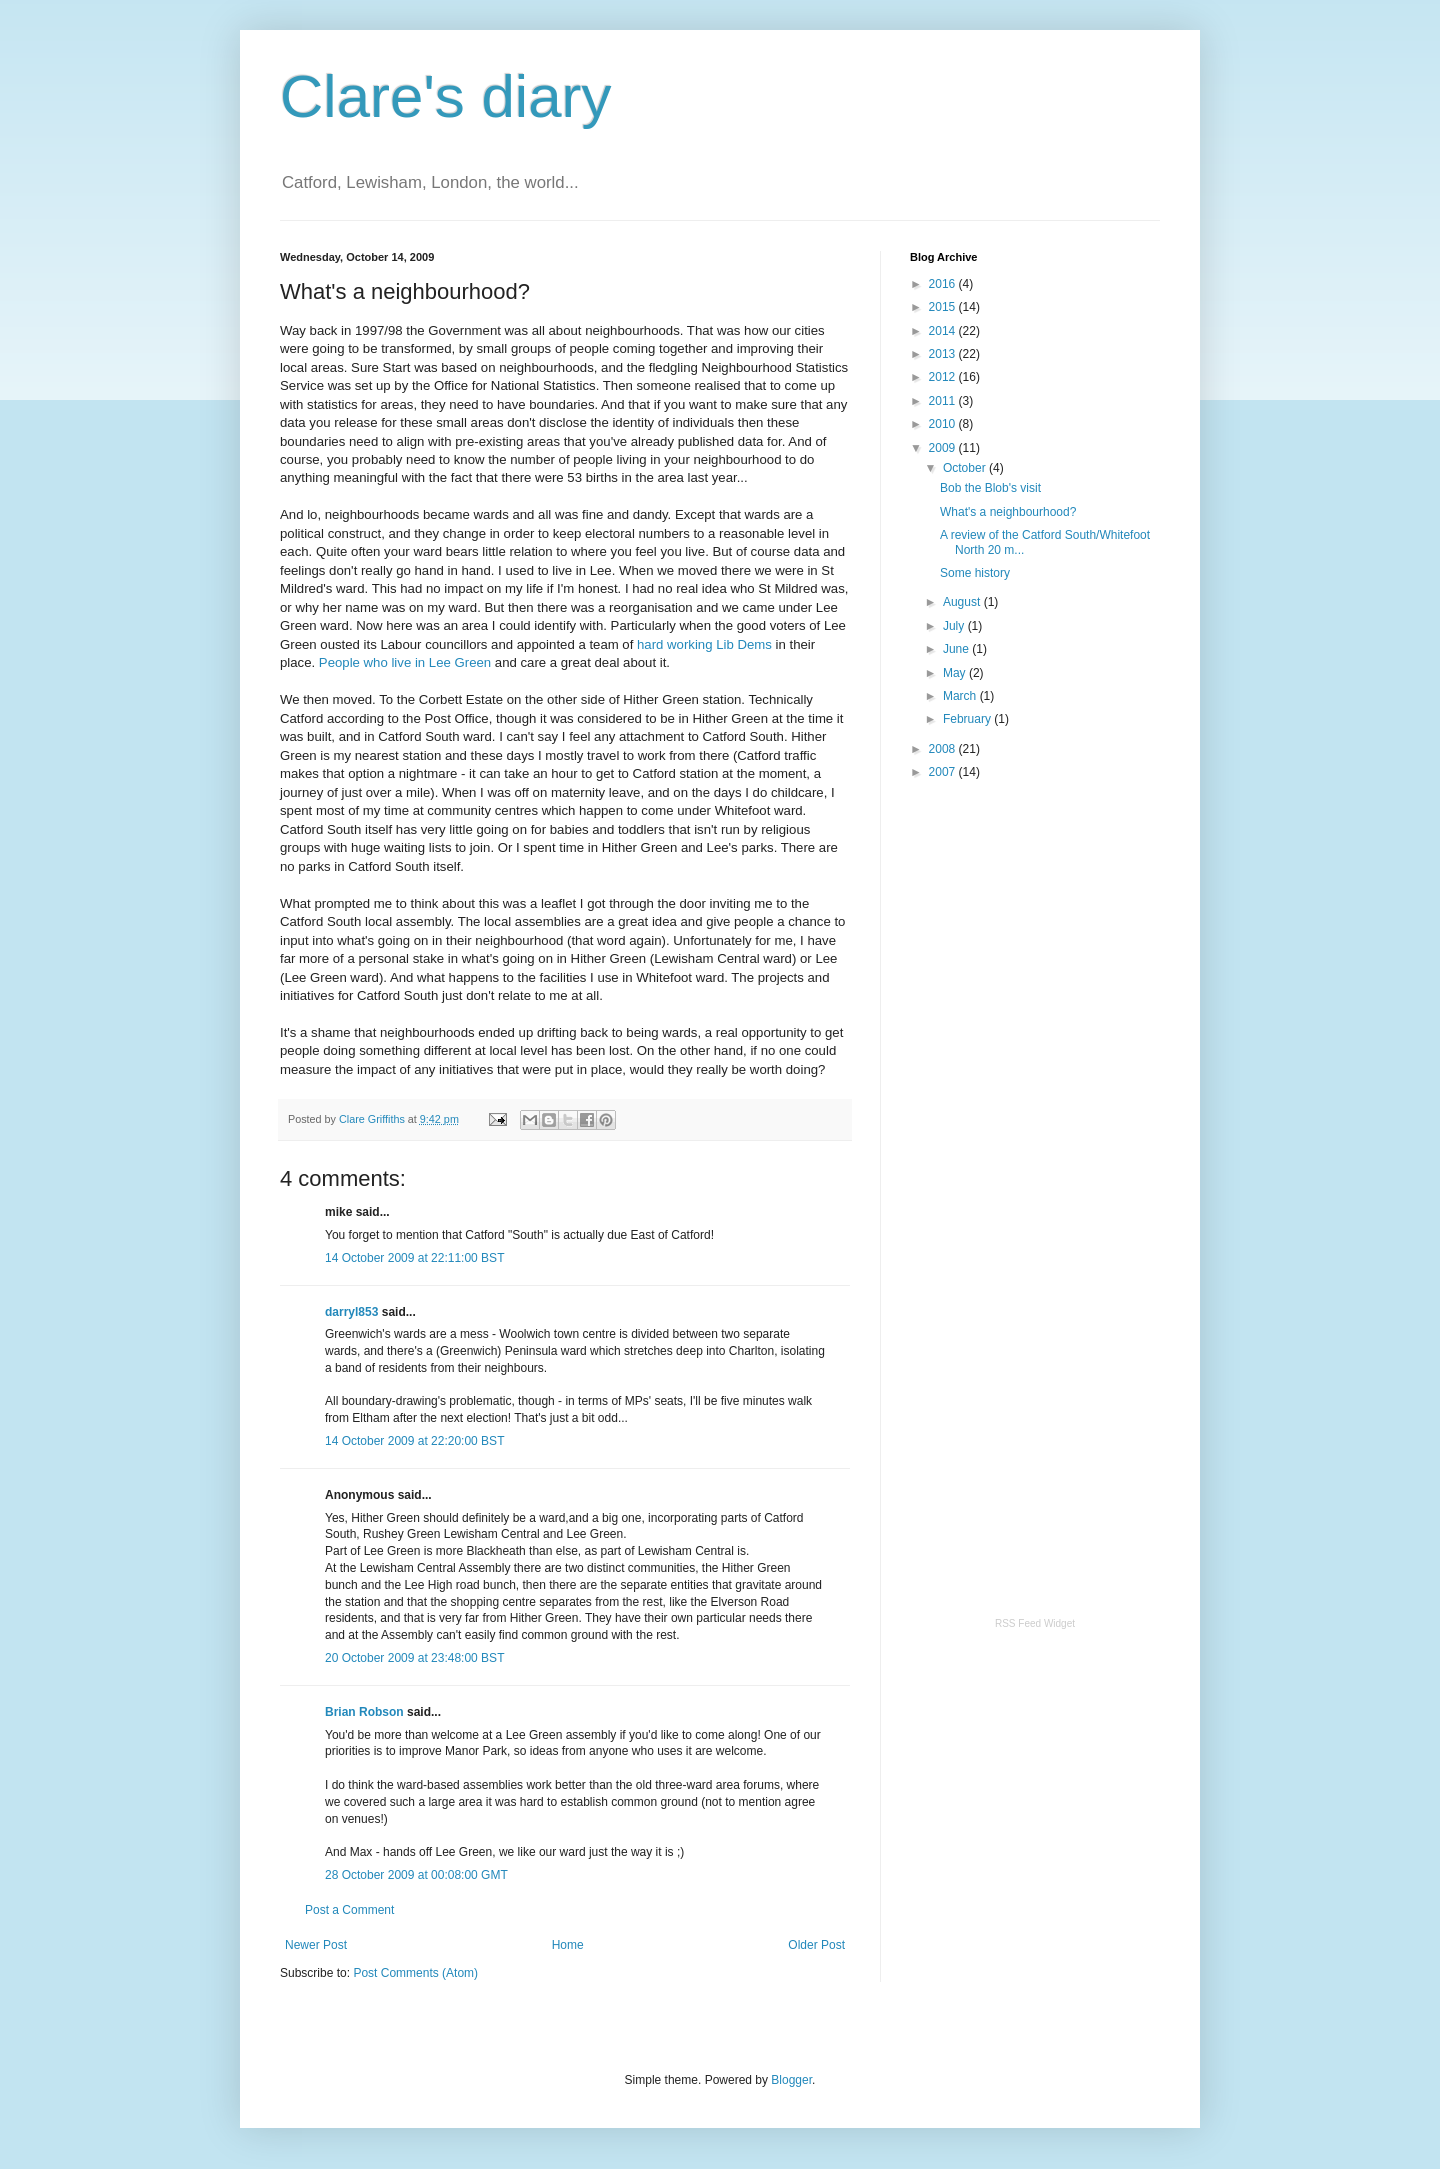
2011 (944, 401)
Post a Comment (349, 1910)
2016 (944, 284)
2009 (944, 448)
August (963, 602)
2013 (944, 354)
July (955, 626)
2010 (944, 424)
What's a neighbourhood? (1008, 512)
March (961, 696)
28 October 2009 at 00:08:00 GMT (416, 1875)
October (966, 468)
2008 (944, 749)
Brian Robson (364, 1712)
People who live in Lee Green (405, 662)
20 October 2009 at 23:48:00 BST (414, 1658)
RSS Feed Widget (1035, 1623)
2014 (944, 331)
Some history (975, 573)
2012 (944, 377)
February (968, 719)
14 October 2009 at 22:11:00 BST (414, 1258)
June (957, 649)
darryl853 (351, 1312)
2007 (944, 772)
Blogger (791, 2080)
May (956, 673)
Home (568, 1945)
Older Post (816, 1945)
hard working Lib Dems (704, 644)
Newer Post (316, 1945)
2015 (944, 307)
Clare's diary (446, 96)
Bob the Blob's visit (990, 488)
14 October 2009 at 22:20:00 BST (414, 1441)
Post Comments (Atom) (415, 1973)
